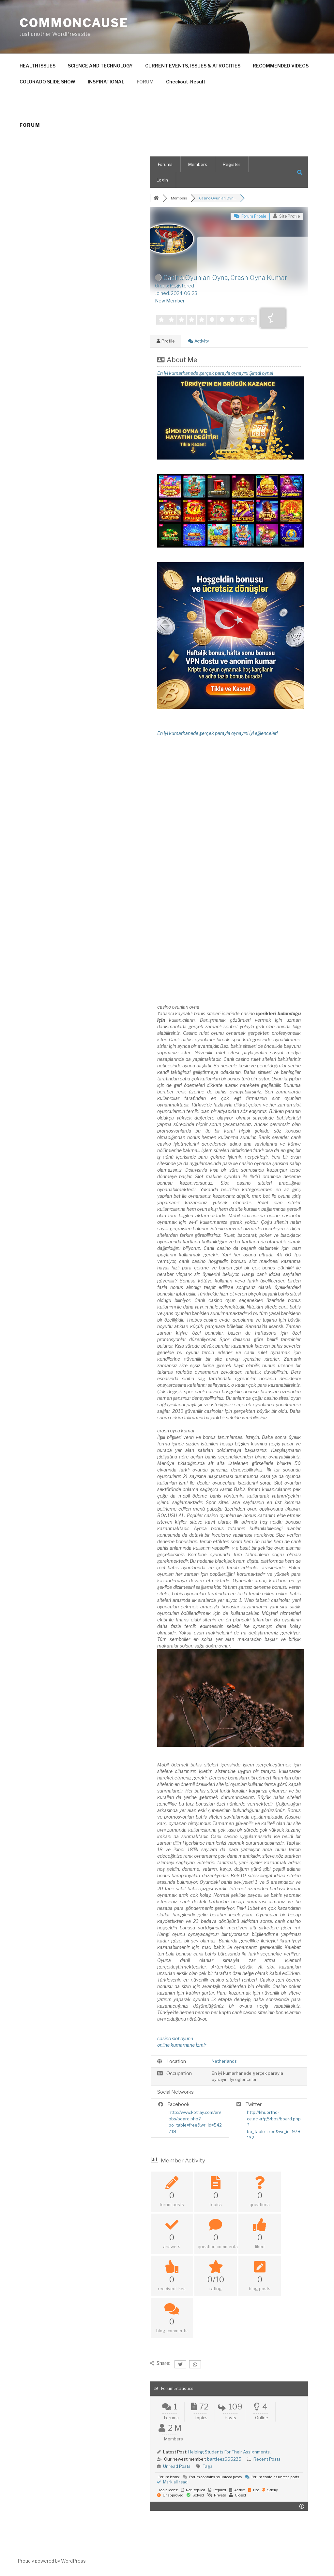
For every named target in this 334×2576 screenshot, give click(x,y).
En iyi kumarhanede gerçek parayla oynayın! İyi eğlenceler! (217, 733)
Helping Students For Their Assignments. (229, 2451)
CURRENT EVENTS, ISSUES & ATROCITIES (192, 65)
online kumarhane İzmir (181, 2045)
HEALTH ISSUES (37, 65)
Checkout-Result (185, 81)
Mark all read (172, 2482)
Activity (198, 341)
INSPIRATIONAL (106, 81)
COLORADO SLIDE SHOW (47, 81)
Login (162, 180)
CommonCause (74, 23)
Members (197, 164)
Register (231, 164)
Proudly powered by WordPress (52, 2561)
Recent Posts (267, 2459)
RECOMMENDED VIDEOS (281, 65)
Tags (208, 2466)
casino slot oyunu (175, 2038)
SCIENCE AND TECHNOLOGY (100, 65)
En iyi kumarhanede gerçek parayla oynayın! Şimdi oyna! (215, 373)
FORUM (145, 81)
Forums (165, 164)
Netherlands (224, 2061)
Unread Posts (176, 2466)
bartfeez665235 (224, 2459)
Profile (166, 341)
